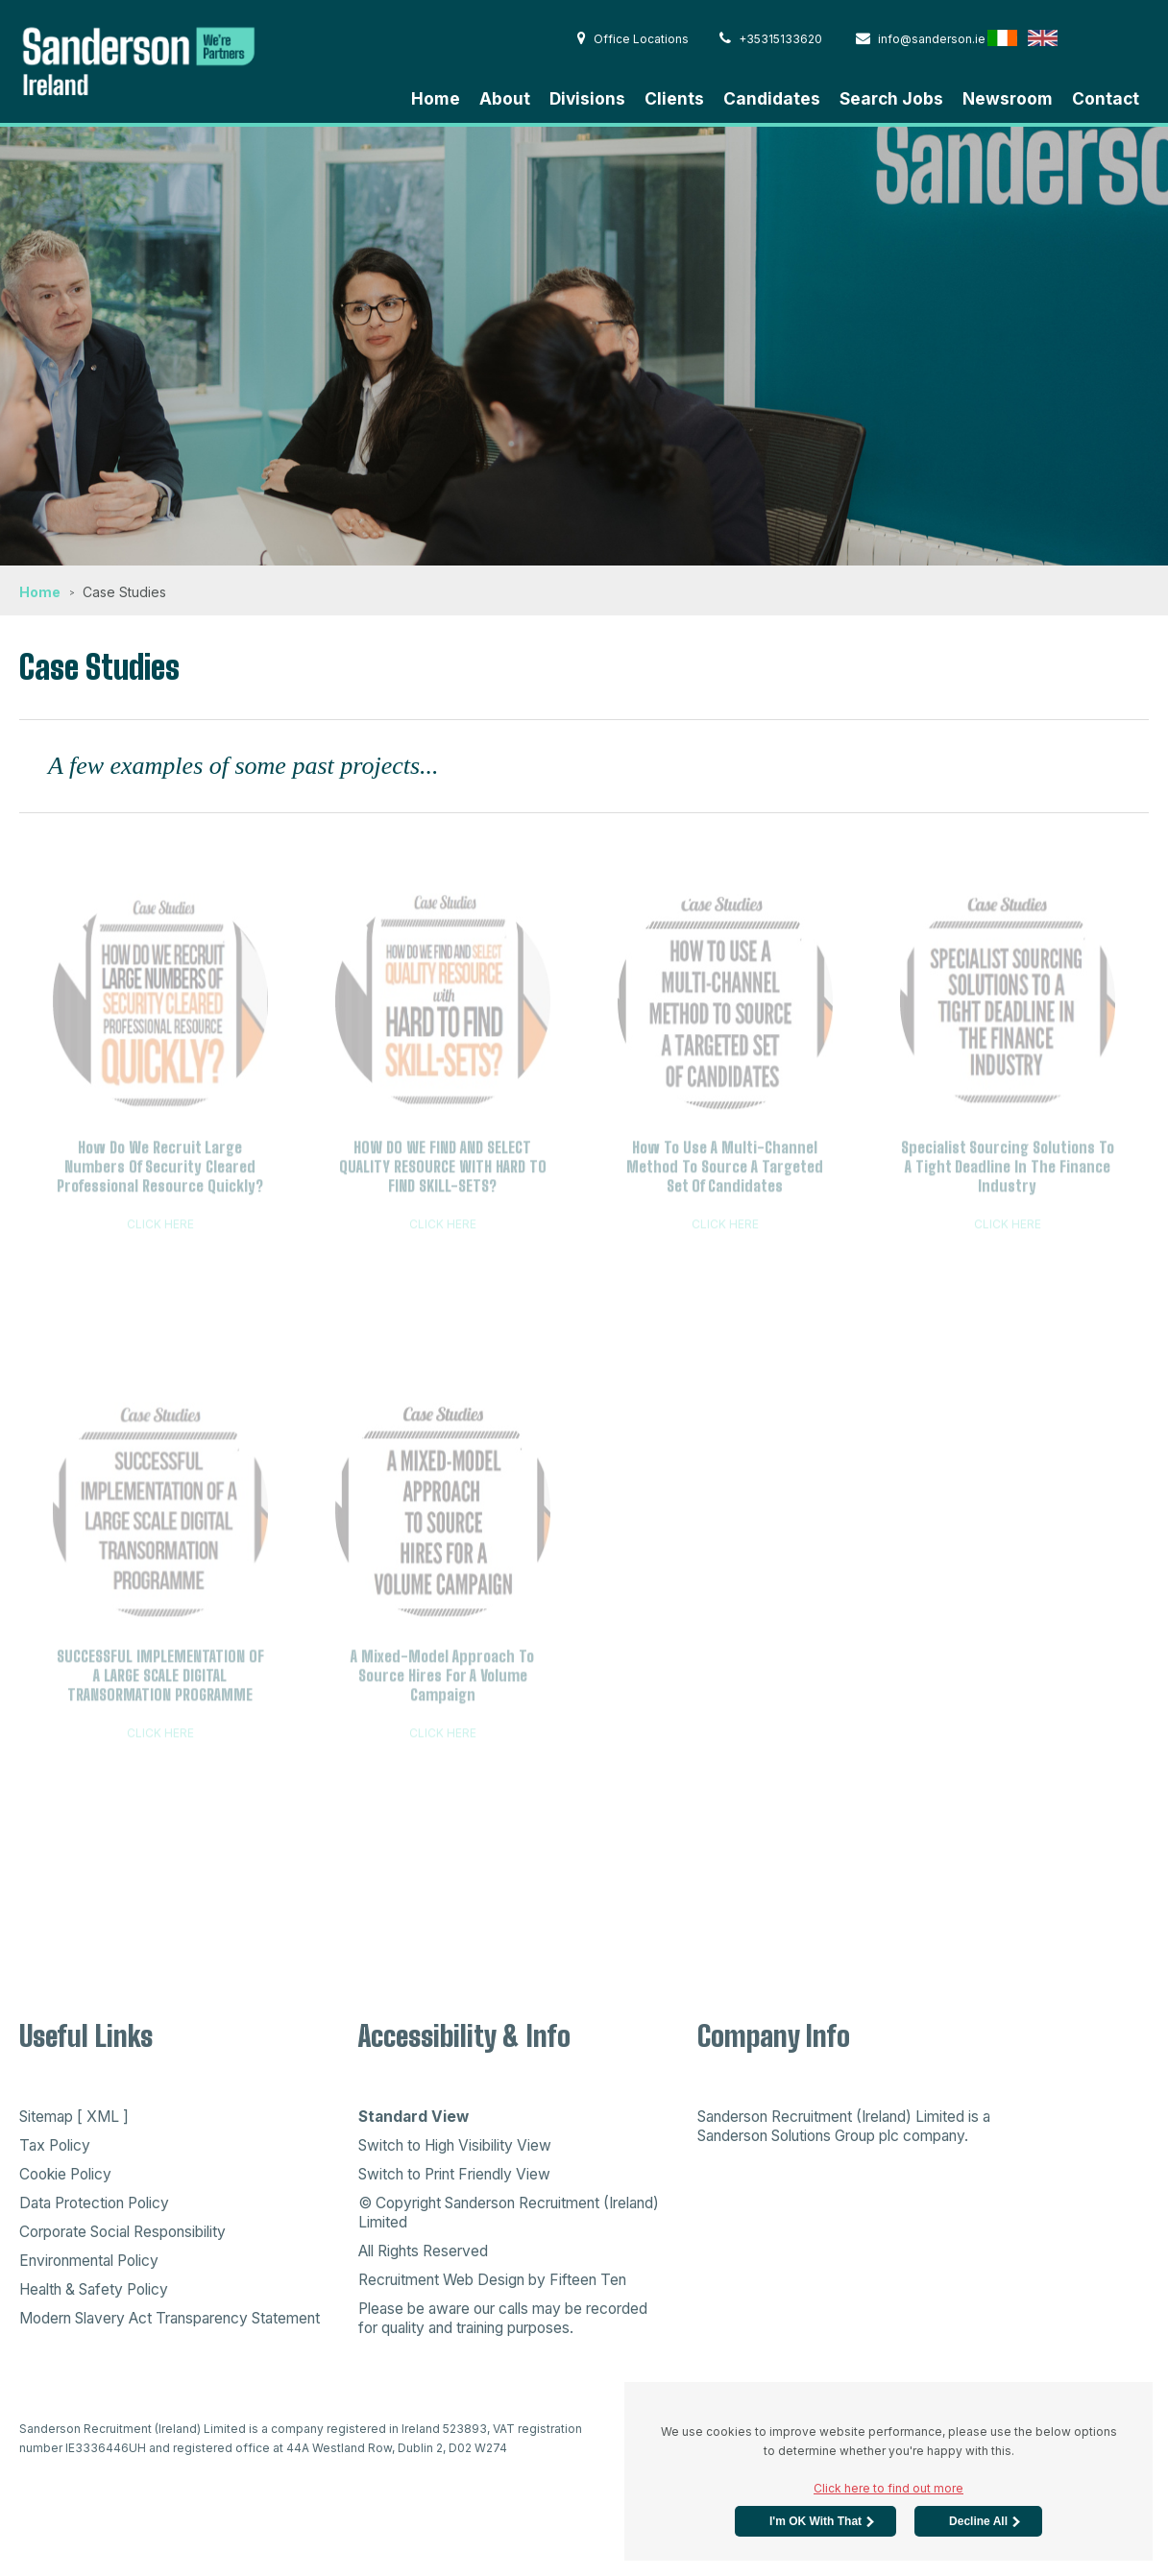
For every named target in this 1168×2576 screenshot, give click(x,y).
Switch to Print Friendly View (454, 2174)
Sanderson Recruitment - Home (163, 59)
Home (435, 98)
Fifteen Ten (587, 2280)
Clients (674, 98)
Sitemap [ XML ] (74, 2116)
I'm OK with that (815, 2521)
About (504, 98)
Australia (1123, 37)
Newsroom (1007, 98)
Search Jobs (891, 98)
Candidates (771, 98)
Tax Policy (54, 2145)
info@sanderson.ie (921, 39)
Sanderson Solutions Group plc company (830, 2136)
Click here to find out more (888, 2488)
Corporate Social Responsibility (122, 2232)
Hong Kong (1083, 37)
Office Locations (633, 39)
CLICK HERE (160, 1229)
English (1043, 37)
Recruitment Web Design (441, 2280)
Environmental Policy (88, 2260)
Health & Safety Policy (93, 2289)
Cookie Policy (65, 2174)
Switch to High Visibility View (454, 2145)
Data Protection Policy (94, 2203)
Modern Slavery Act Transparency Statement (169, 2318)
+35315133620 (770, 39)
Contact (1105, 98)
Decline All (978, 2521)
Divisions (587, 98)
